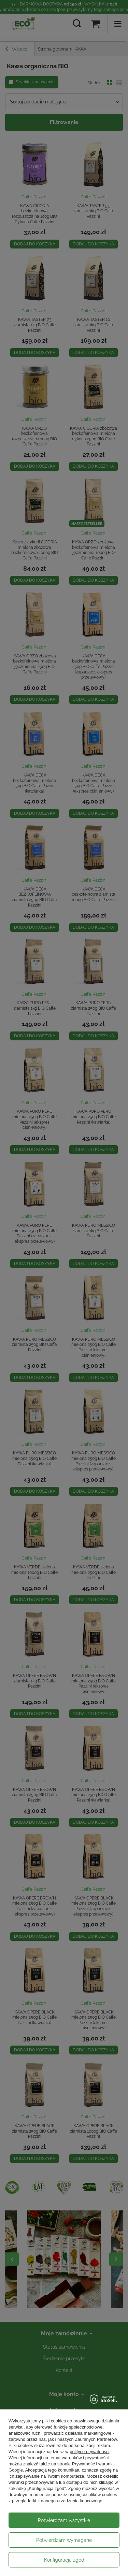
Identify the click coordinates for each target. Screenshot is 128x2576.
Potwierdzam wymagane (64, 2540)
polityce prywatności (89, 2451)
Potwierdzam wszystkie (64, 2520)
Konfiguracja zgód (64, 2560)
